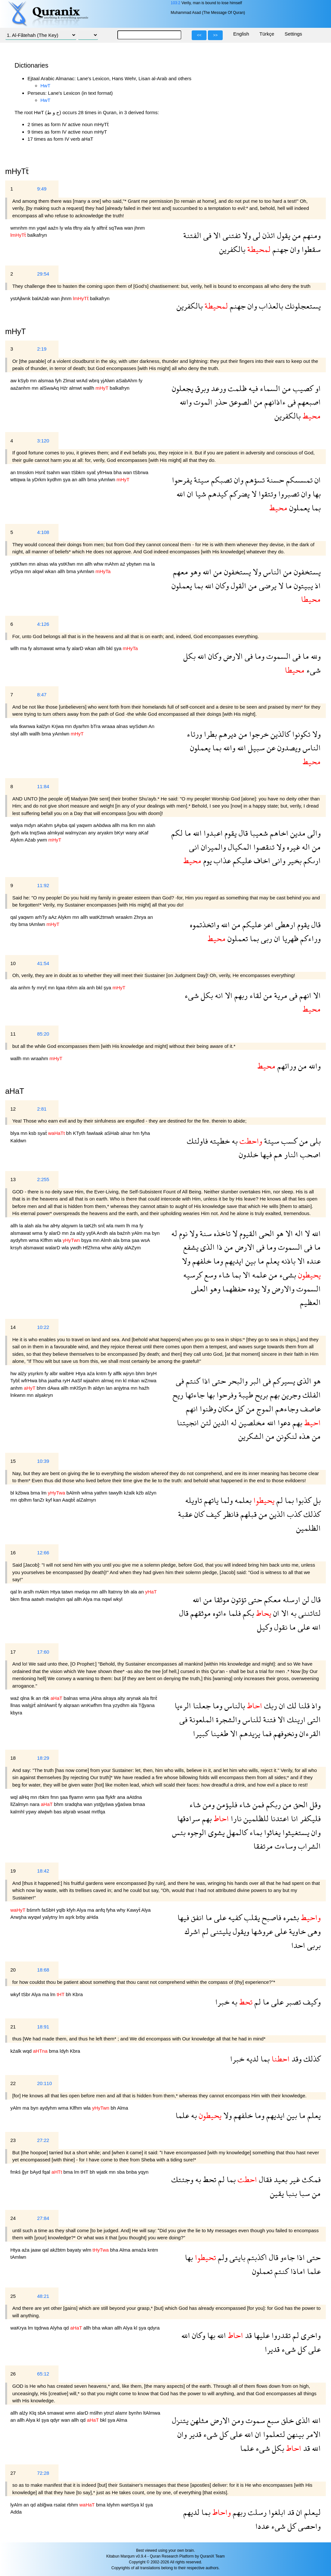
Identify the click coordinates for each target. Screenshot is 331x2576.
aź (123, 564)
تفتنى (230, 235)
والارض (282, 1288)
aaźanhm (21, 388)
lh (129, 1225)
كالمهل (236, 1832)
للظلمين (255, 1818)
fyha (145, 1133)
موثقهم (199, 1613)
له (174, 1233)
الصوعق (239, 402)
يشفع (190, 1247)
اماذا (297, 2271)
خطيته (219, 1141)
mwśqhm (56, 1599)
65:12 (43, 2373)
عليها (261, 2335)
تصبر (292, 2002)
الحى (265, 1233)
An (151, 726)
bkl (110, 648)
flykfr (111, 1797)
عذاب (221, 860)
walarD (53, 1247)
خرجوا (258, 734)
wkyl (118, 1599)
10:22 (43, 1327)
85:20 (43, 1034)
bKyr (120, 832)
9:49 (42, 188)
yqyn (143, 2172)
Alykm (17, 839)
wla (69, 228)
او (317, 388)
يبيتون (302, 585)
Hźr (64, 388)
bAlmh (73, 1492)
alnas (43, 564)
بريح (260, 1395)
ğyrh (15, 832)
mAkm (42, 1591)
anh (91, 987)
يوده (253, 1288)
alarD (78, 648)
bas (58, 1811)
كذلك (311, 1514)
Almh (107, 1240)
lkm (133, 825)
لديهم (191, 2512)
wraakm (124, 917)
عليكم (241, 860)
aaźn (54, 228)
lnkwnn (18, 1395)
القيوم (247, 1233)
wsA (145, 1240)
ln (20, 1591)
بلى (314, 1141)
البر (254, 1381)
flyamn (77, 1797)
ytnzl (109, 2413)
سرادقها (188, 1818)
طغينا (218, 1733)
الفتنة (192, 235)
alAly (118, 1247)
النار (290, 1154)
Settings (293, 34)
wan (129, 228)
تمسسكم (298, 480)
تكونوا (300, 734)
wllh (15, 648)
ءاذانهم (274, 402)
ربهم (240, 995)
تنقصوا (262, 847)
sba (121, 2172)
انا (293, 1818)
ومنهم (311, 235)
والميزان (212, 847)
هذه (303, 1436)
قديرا (272, 2349)
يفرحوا (182, 480)
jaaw (36, 2250)
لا (253, 493)
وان (294, 249)
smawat (56, 2413)
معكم (271, 1599)
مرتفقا (263, 1846)
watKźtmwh (102, 917)
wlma (87, 1492)
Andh (103, 1233)
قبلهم (248, 1514)
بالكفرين (232, 249)
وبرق (201, 388)
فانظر (230, 1514)
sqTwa (116, 228)
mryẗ (42, 987)
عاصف (309, 1408)
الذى (206, 1247)
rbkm (44, 1797)
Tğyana (146, 1705)
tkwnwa (28, 726)
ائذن (268, 235)
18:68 (43, 1970)
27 (13, 2473)
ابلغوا (276, 2512)
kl (125, 1380)
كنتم (192, 1381)
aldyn (99, 1388)
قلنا (303, 1705)
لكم (177, 833)
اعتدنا (279, 1818)
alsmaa (46, 380)
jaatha (55, 1380)
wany (132, 832)
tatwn (67, 1591)
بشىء (286, 1275)
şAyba (61, 825)
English (241, 34)
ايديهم (233, 1261)
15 (13, 1461)
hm (137, 1133)
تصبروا (287, 493)
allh (83, 479)
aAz (53, 917)
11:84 (43, 786)
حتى (218, 1381)
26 (13, 2373)
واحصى (308, 2526)
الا (216, 235)
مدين (296, 833)
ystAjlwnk (21, 298)
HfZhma (92, 1247)
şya (67, 479)
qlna (25, 1698)
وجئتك (182, 2179)
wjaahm (92, 1380)
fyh (59, 380)
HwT (45, 85)
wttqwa (18, 479)
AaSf (77, 1380)
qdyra (153, 2328)
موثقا (221, 1599)
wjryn (129, 1373)
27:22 (43, 2140)
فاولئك (197, 1141)
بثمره (290, 1917)
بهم (274, 1395)
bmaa (139, 1804)
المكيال (238, 847)
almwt (76, 388)
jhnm (139, 228)
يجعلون (182, 388)
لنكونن (285, 1436)
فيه (252, 388)
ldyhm (114, 2504)
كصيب (302, 388)
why (122, 1910)
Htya (81, 1373)
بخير (293, 860)
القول (237, 585)
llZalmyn (20, 1804)
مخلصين (251, 1422)
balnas (71, 1698)
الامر (312, 2434)
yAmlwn (107, 479)
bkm (15, 1599)
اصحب (309, 1154)
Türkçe (267, 34)
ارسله (290, 1599)
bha (118, 472)
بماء (255, 1832)
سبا (303, 2193)
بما (315, 507)
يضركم (239, 493)
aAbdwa (102, 825)
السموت (277, 656)
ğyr (26, 2172)
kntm (102, 1373)
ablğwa (45, 2504)
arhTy (41, 917)
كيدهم (217, 493)
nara (35, 1804)
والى (313, 833)
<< (199, 35)
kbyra (16, 1712)
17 (13, 1652)
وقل (314, 1804)
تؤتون (238, 1599)
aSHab (112, 1133)
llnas (16, 1705)
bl (13, 1492)
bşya (87, 1240)
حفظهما (233, 1288)
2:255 (43, 1179)
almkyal (56, 832)
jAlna (97, 1698)
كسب (288, 1141)
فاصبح (270, 1917)
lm (44, 1492)
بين (249, 1261)
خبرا (222, 2002)
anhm (25, 987)
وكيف (311, 2002)
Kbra (77, 1994)
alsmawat (44, 648)
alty (122, 1698)
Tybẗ (15, 1380)
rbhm (72, 987)
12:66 (43, 1552)
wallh (89, 388)
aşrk (70, 1917)
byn (156, 1233)
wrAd (82, 380)
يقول (282, 235)
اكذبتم (256, 2257)
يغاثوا (271, 1832)
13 (13, 1179)
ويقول (240, 1931)
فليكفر (309, 1818)
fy (94, 228)
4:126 (43, 624)
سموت (254, 2420)
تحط (208, 2179)
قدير (194, 2434)
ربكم (272, 1804)
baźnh (124, 1233)
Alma (122, 2108)
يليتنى (219, 1931)
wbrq (95, 380)
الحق (300, 1804)
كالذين (279, 734)
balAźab (41, 298)
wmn (90, 1797)
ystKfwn (19, 564)
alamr (122, 2413)
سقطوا (310, 249)
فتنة (268, 1719)
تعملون (237, 938)
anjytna (122, 1388)
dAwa (54, 1388)
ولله (315, 656)
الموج (264, 1408)
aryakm (105, 832)
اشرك (192, 1931)
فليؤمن (226, 1804)
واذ (315, 1705)
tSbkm (79, 472)
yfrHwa (105, 472)
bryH (151, 1373)
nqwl (107, 1599)
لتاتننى (308, 1613)
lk (33, 1698)
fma (107, 1705)
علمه (258, 1275)
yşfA (91, 1233)
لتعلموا (273, 2434)
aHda (92, 1917)
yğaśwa (124, 1804)
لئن (205, 1422)
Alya (88, 1599)
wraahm (40, 1058)
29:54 (43, 274)
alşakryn (44, 1395)
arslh (29, 1591)
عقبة (185, 1514)
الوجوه (196, 1832)
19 (13, 1871)
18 (13, 1758)
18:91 (43, 2026)
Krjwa (58, 726)
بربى (313, 1945)
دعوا (283, 1422)
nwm (120, 1225)
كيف (212, 1514)
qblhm (25, 1500)
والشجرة (227, 1719)
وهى (313, 1931)
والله (186, 402)
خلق (286, 2420)
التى (313, 1719)
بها (316, 493)
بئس (179, 1832)
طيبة (245, 1395)
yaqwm (85, 825)
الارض (232, 656)
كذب (293, 1514)
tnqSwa (38, 832)
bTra (96, 726)
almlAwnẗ (48, 1705)
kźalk (130, 1492)
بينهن (294, 2434)
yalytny (50, 1917)
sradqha (74, 1804)
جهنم (279, 249)
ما (287, 585)
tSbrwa (140, 472)
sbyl (15, 733)
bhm (141, 1373)
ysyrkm (36, 1373)
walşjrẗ (29, 1705)
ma (147, 564)
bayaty (74, 2250)
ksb (33, 1133)
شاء (223, 1275)
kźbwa (23, 1492)
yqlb (61, 1910)
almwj (108, 1380)
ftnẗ (153, 1698)
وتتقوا (266, 493)
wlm (87, 2250)
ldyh (65, 2051)
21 (13, 2026)
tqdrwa (42, 2328)
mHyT (15, 331)
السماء (269, 388)
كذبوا (302, 1500)
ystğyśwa (104, 1804)
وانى (277, 860)
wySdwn (138, 726)
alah (150, 825)
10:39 (43, 1461)
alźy (81, 1233)
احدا (298, 1945)
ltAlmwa (151, 2413)
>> (215, 35)
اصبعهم (308, 402)
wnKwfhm (92, 1705)
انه (218, 995)
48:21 (43, 2296)
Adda (16, 2512)
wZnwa (148, 1380)
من (295, 235)
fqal (46, 2172)
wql (14, 1797)
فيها (265, 1154)
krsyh (16, 1247)
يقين (277, 2193)
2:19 (42, 349)
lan (109, 1388)
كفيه (234, 1917)
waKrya (19, 2328)
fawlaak (95, 1133)
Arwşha (19, 1917)
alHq (24, 1797)
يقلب (251, 1917)
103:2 (175, 3)
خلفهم (200, 1261)
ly (62, 228)
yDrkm (40, 479)
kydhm (55, 479)
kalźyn (44, 726)
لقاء (255, 995)
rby (14, 924)
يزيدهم (249, 1733)
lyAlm (17, 2504)
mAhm (112, 564)
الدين (220, 1422)
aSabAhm (127, 380)
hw (46, 1225)
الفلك (311, 1395)
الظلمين (308, 1528)
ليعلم (311, 2512)
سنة (205, 1233)
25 (13, 2296)
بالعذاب (270, 306)
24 (13, 2218)
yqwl (42, 228)
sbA (42, 2413)
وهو (194, 571)
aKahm (45, 825)
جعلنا (201, 1705)
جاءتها (194, 1395)
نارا (235, 1818)
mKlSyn (79, 1388)
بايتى (236, 2257)
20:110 (44, 2083)
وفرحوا (226, 1395)
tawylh (116, 1492)
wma (61, 648)
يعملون (298, 507)
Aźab (31, 839)
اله (305, 847)
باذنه (287, 1261)
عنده (313, 1261)
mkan (134, 1380)
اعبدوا (212, 833)
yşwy (32, 1811)
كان (198, 1514)
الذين (276, 1514)
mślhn (97, 2413)
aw (14, 380)
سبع (272, 2420)
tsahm (54, 472)
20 (13, 1970)
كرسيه (192, 1275)
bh (69, 1133)
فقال (264, 2179)
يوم (206, 860)
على (303, 1627)
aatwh (38, 1599)
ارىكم (311, 860)
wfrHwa (29, 1380)
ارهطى (284, 924)
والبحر (237, 1381)
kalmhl (18, 1811)
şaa (136, 1240)
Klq (33, 2413)
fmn (55, 1797)
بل (316, 1500)
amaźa (139, 2250)
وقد (296, 2058)
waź (15, 1698)
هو (278, 1233)
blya (15, 1133)
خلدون (248, 1154)
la (29, 479)
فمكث (310, 2179)
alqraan (72, 1705)
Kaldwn (18, 1140)
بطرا (209, 734)
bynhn (136, 2413)
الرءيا (183, 1705)
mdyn (30, 825)
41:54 (43, 963)
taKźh (91, 1225)
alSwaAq (50, 388)
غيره (292, 847)
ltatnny (116, 1591)
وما (258, 656)
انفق (196, 1917)
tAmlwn (37, 924)
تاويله (193, 1500)
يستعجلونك (302, 306)
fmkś (16, 2172)
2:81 (42, 1109)
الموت (202, 402)
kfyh (72, 1910)
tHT (85, 2172)
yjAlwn (108, 380)
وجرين (290, 1395)
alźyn (150, 1492)
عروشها (261, 1931)
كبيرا (201, 1733)
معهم (180, 571)
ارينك (295, 1719)
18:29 (43, 1758)
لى (256, 235)
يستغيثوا (295, 1832)
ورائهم (285, 1066)
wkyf (15, 1994)
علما (182, 2115)
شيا (199, 493)
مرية (279, 995)
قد (247, 2335)
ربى (265, 938)
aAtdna (134, 1797)
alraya (110, 1698)
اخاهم (278, 833)
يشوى (215, 1832)
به (234, 1141)
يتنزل (180, 2420)
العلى (199, 1288)
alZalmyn (86, 1500)
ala (87, 228)
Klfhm (47, 1240)
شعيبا (258, 833)
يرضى (266, 585)
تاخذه (221, 1233)
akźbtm (58, 2250)
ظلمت (236, 388)
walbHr (67, 1373)
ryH (67, 1380)
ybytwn (134, 564)
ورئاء (194, 734)
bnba (132, 2172)
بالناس (233, 1705)
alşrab (70, 1811)
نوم (182, 1233)
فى (206, 235)
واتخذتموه (204, 924)
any (92, 832)
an (13, 472)
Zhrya (141, 917)
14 (13, 1327)
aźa (91, 1373)
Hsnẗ (41, 472)
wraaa (109, 726)
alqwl (38, 571)
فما (266, 1733)
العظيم (310, 1302)
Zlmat (70, 380)
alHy (55, 1225)
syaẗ (92, 472)
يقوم (230, 833)
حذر (219, 402)
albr (54, 1373)
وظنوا (207, 1408)
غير (293, 2179)
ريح (178, 1395)
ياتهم (210, 1500)
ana (121, 1797)
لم (278, 1500)
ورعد (217, 388)
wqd (28, 2051)
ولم (222, 2257)
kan (57, 1500)
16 (13, 1552)
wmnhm (19, 228)
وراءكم (309, 938)
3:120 (43, 440)
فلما (234, 1613)
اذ (317, 585)
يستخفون (306, 571)
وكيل (264, 1627)
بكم (247, 1613)
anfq (100, 1910)
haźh (144, 1388)
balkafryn (37, 235)
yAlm (138, 1233)
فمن (257, 1804)
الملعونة (200, 1719)
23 (13, 2140)
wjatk (102, 2172)
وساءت (284, 1846)
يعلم (271, 1261)
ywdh (76, 1247)
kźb (140, 1492)
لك (290, 1705)
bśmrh (34, 1910)
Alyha (57, 2328)
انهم (304, 995)
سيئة (200, 480)
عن (270, 747)
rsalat (60, 2504)
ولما (226, 1500)
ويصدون (288, 747)
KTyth (80, 1133)
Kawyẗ (134, 1910)
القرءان (309, 1733)
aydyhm (19, 1240)
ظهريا (289, 938)
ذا (218, 1247)
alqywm (70, 1225)
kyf (49, 1500)
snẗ (102, 1225)
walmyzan (76, 832)
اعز (267, 924)
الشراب (308, 1846)
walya (17, 825)
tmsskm (26, 472)
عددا (262, 2526)
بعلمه (242, 1500)
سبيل (255, 747)
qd (66, 2328)
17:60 (43, 1652)
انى (194, 847)
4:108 (43, 532)
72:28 (43, 2473)
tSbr (26, 1994)
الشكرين (251, 1436)
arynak (134, 1698)
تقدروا (280, 2335)
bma (92, 479)
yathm (101, 1492)
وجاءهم (285, 1408)
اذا (205, 1381)
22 (13, 2083)
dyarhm (82, 726)
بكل (189, 656)
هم (277, 1154)
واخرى (310, 2335)
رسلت (256, 2512)
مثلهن (198, 2420)
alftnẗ (103, 228)
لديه (251, 2058)
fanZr (39, 1500)
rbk (46, 1698)
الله (180, 493)
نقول (279, 1627)
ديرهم (227, 734)
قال (242, 833)
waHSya (130, 2504)
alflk (118, 1373)
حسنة (274, 480)
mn (33, 228)
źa (73, 1233)
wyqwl (35, 1917)
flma (26, 1599)
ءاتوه (219, 1613)
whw (99, 564)
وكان (221, 585)
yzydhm (122, 1705)
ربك (269, 1705)
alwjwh (46, 1811)
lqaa (61, 987)
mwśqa (82, 1591)
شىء (312, 670)
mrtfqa (98, 1811)
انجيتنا (188, 1422)
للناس (250, 1719)
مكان (224, 1408)
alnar (127, 1133)
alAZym (132, 1247)
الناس (271, 571)
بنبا (290, 2193)
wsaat (84, 1811)
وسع (209, 1275)
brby (81, 1917)
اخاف (261, 860)
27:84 (43, 2218)
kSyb (24, 380)
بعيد (279, 2179)
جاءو (286, 2257)
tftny (78, 228)
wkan (51, 571)
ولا (245, 235)
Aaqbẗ (69, 1500)
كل (238, 1408)
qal (73, 825)
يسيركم (283, 1381)
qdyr (55, 2420)
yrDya (17, 571)
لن (304, 1599)
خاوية (296, 1931)
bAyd (36, 2172)
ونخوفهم (284, 1733)
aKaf (143, 832)
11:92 (43, 885)
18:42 (43, 1871)
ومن (208, 1804)
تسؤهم (254, 480)
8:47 (42, 694)
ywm (42, 839)
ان (317, 480)
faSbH (48, 1910)
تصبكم (220, 480)
